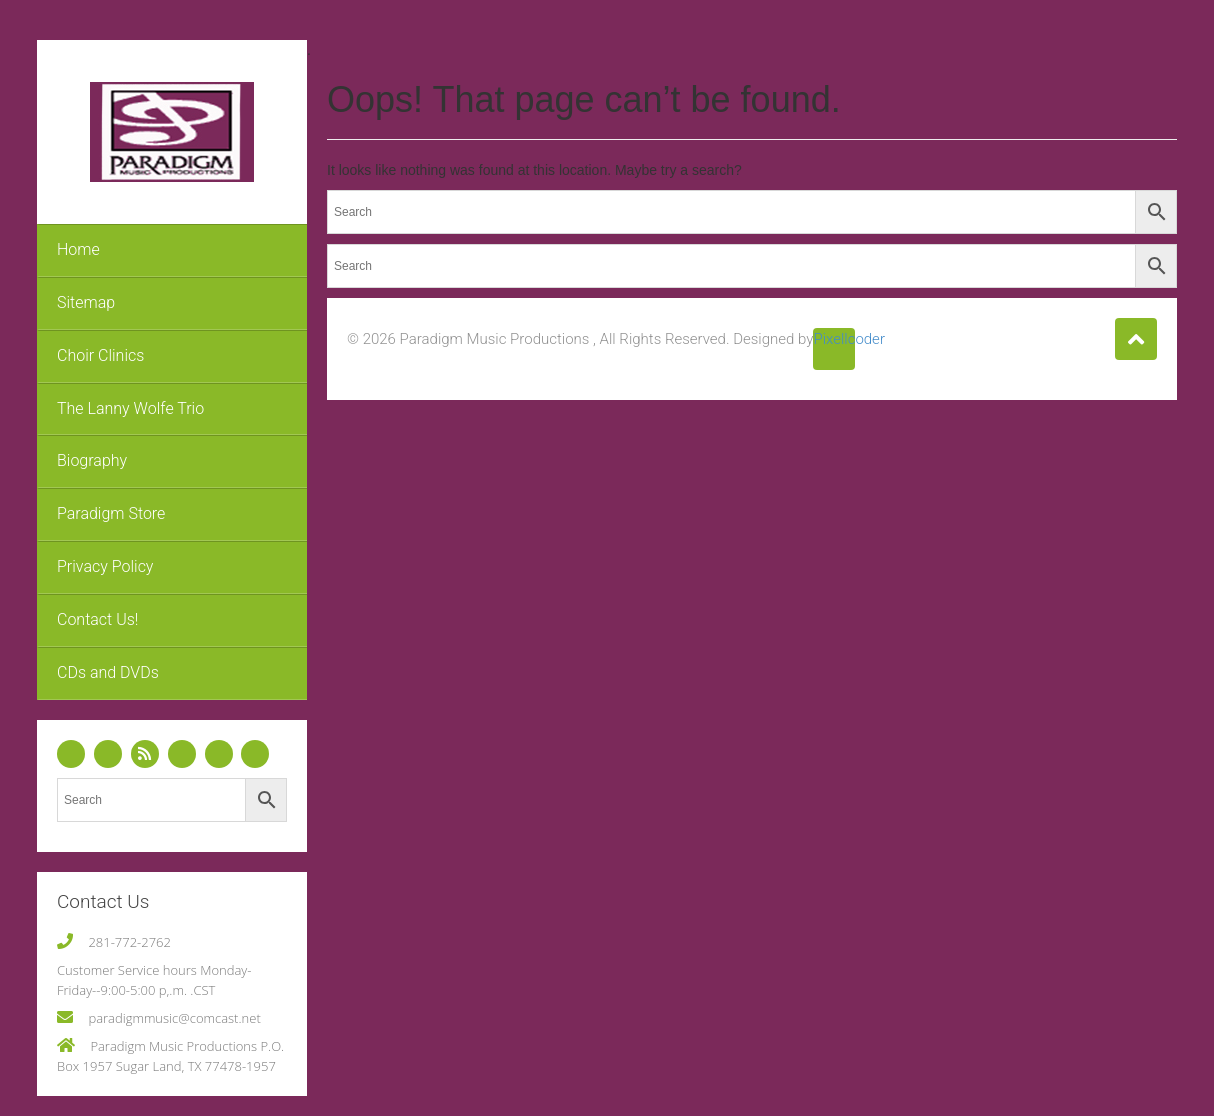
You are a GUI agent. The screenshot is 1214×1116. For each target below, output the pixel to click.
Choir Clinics (100, 355)
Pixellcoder (834, 339)
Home (78, 249)
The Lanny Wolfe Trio (130, 408)
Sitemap (86, 302)
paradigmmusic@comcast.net (174, 1018)
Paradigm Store (111, 513)
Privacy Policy (105, 566)
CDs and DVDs (108, 672)
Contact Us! (97, 619)
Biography (92, 460)
